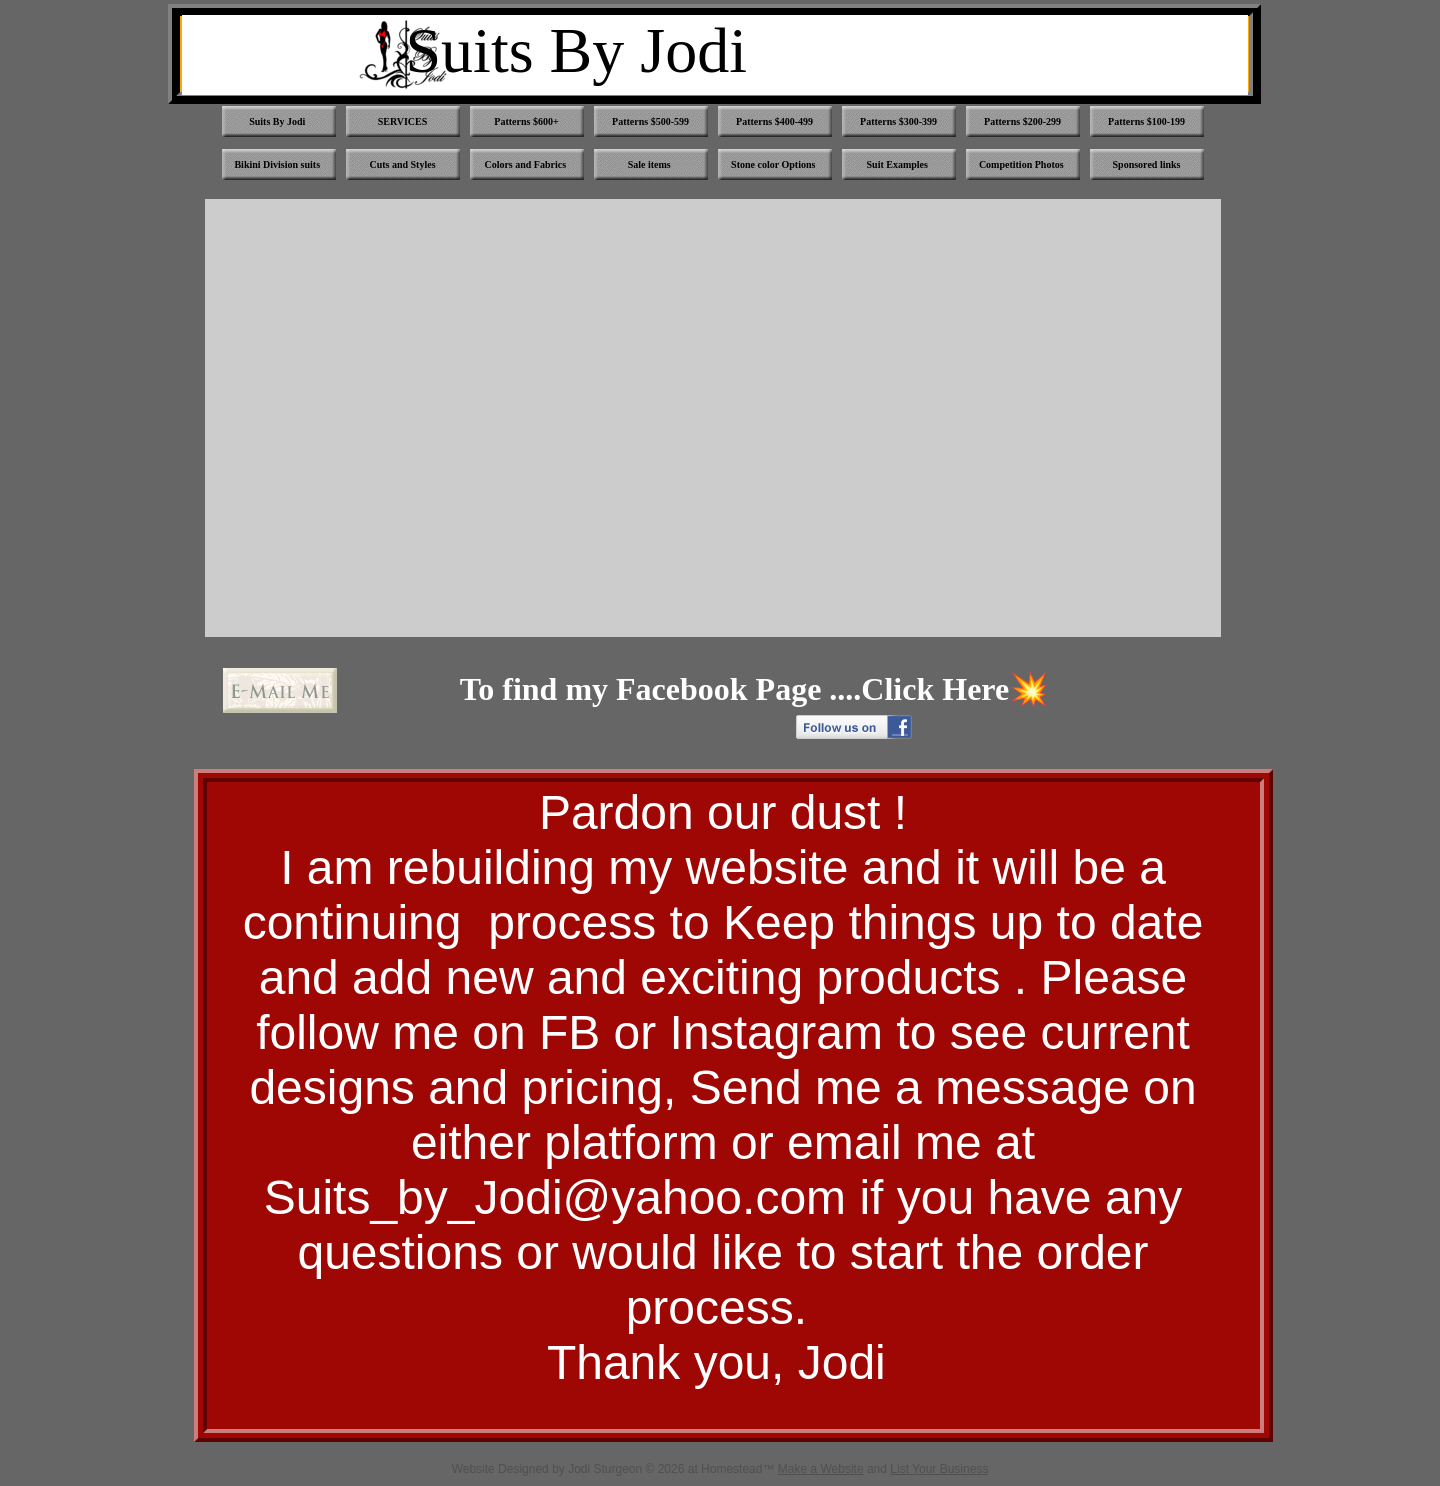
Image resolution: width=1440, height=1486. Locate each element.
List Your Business (939, 1469)
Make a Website (821, 1469)
